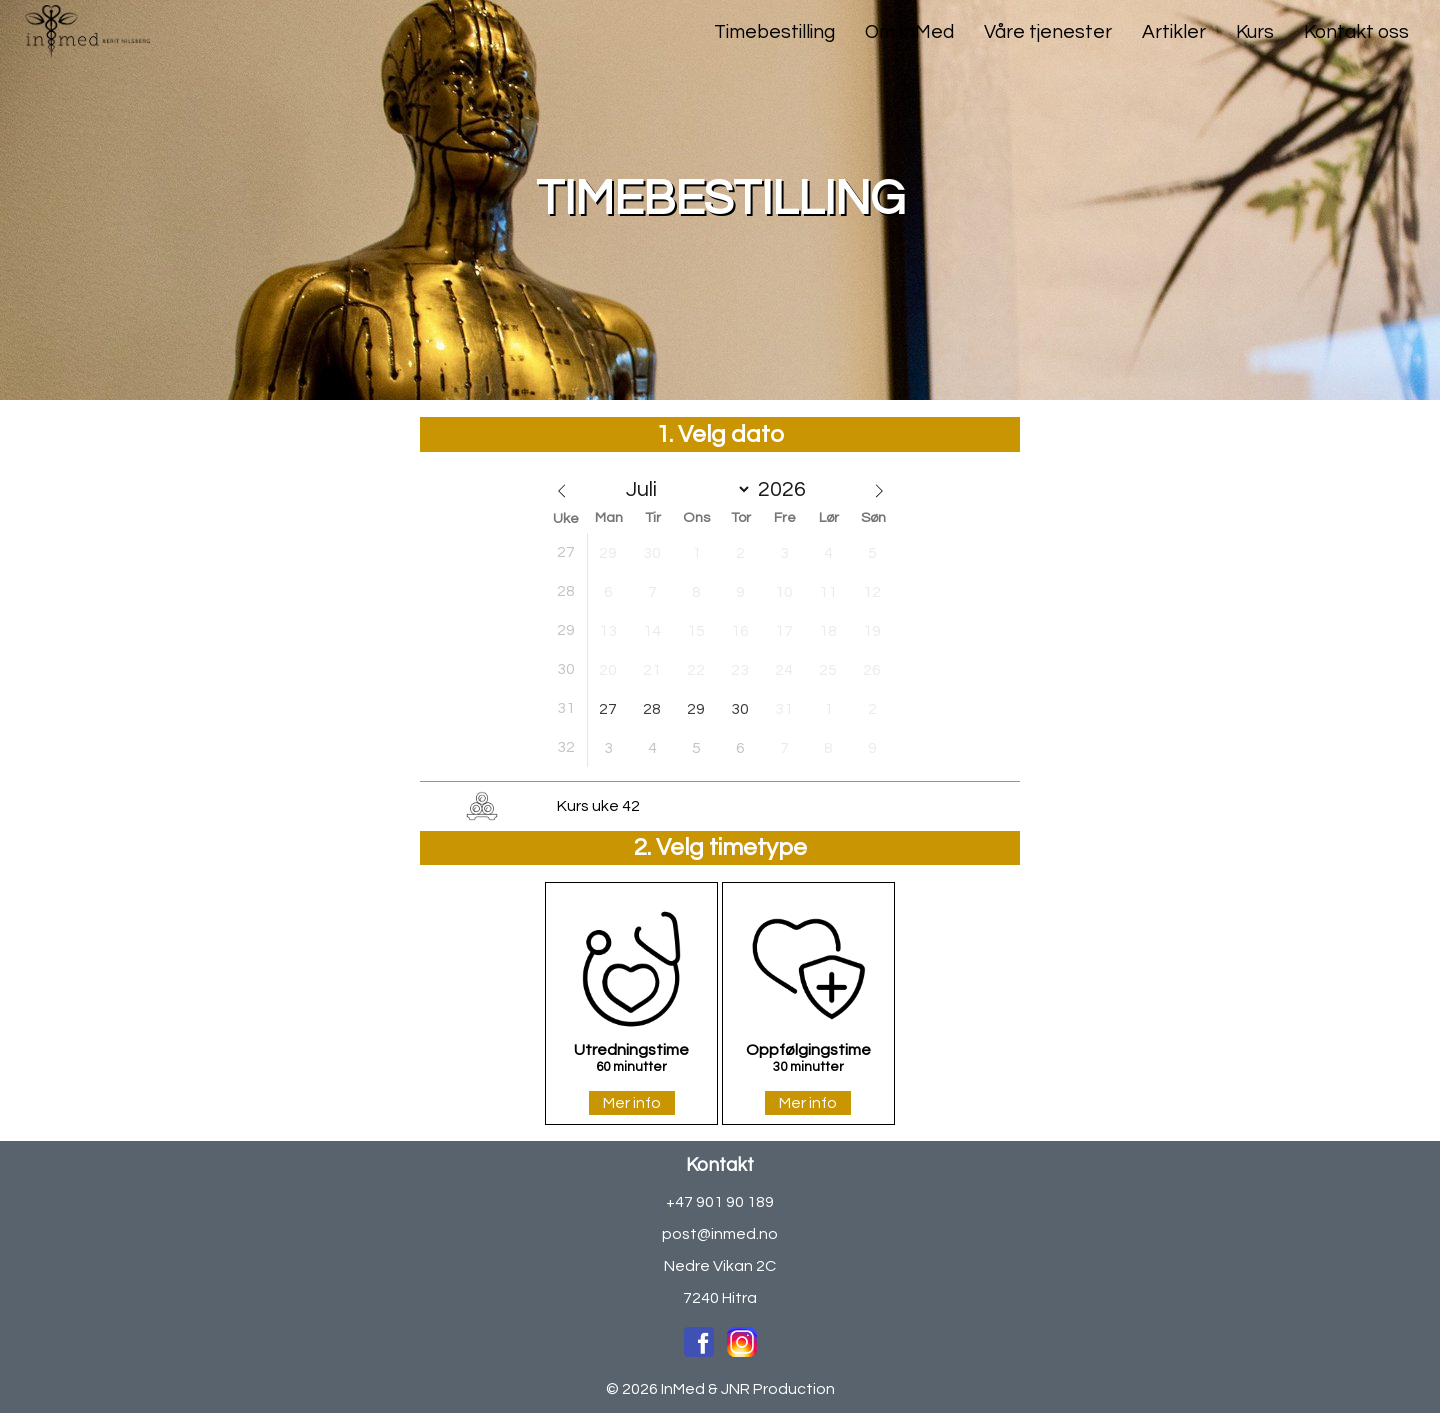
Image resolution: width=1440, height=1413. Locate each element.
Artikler (1174, 32)
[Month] (684, 489)
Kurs (1255, 32)
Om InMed (909, 32)
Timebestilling (774, 32)
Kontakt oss (1356, 32)
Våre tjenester (1048, 32)
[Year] (788, 489)
